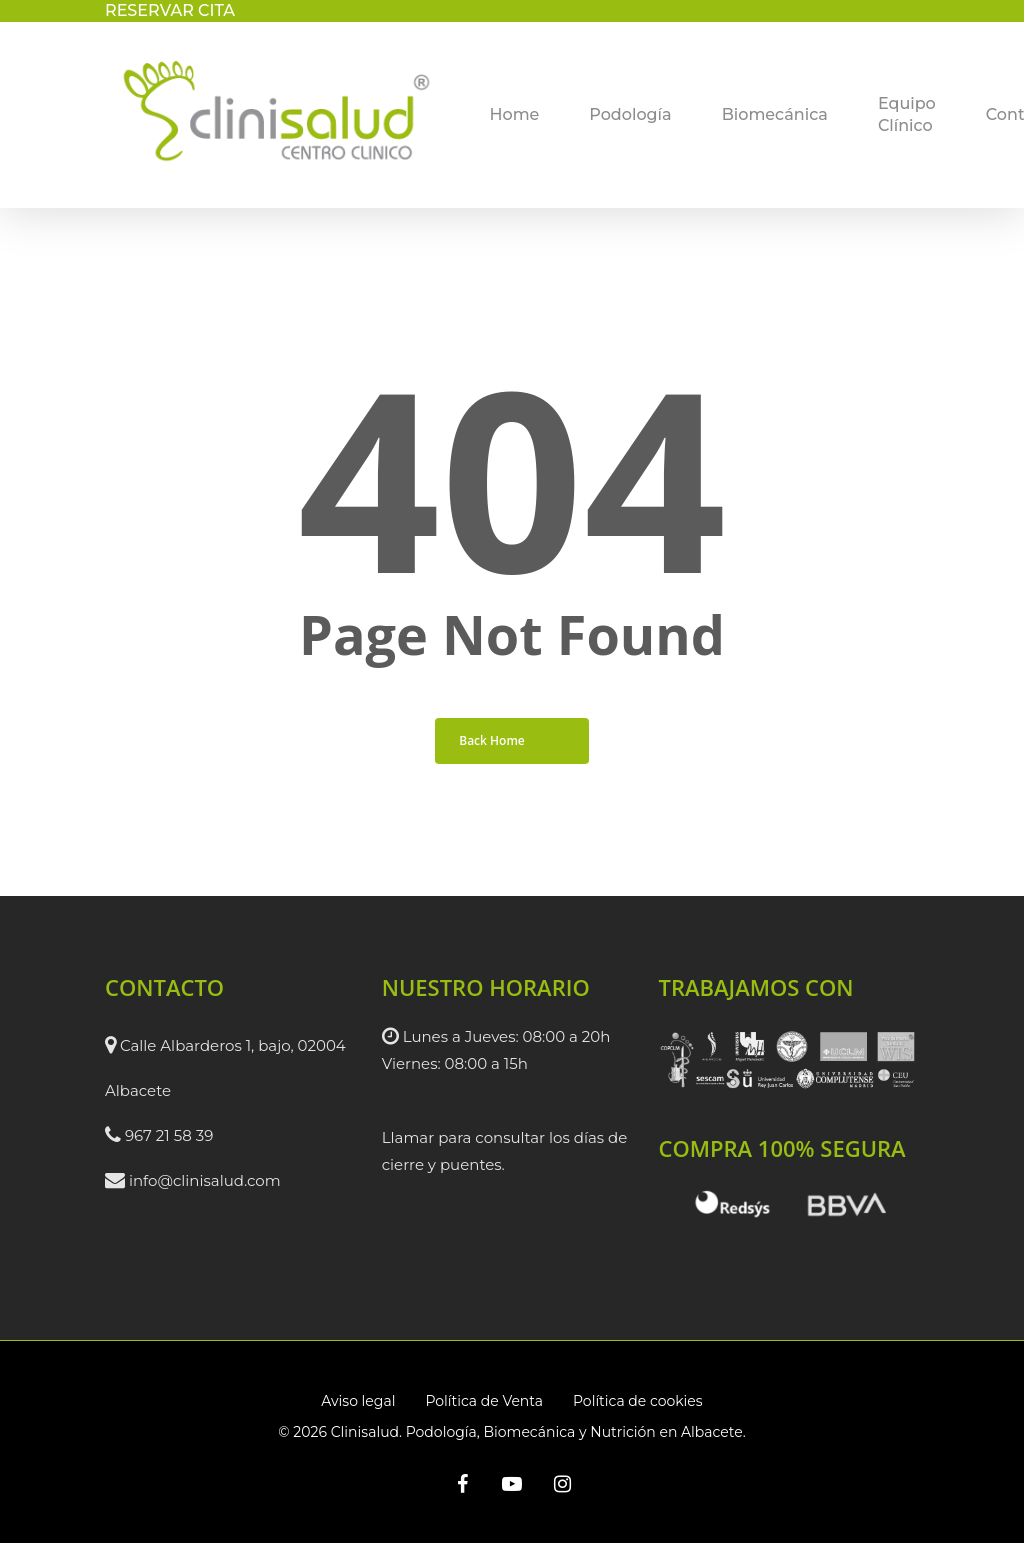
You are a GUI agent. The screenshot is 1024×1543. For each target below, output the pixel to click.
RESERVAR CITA (170, 10)
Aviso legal (358, 1401)
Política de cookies (638, 1401)
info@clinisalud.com (205, 1180)
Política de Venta (484, 1401)
